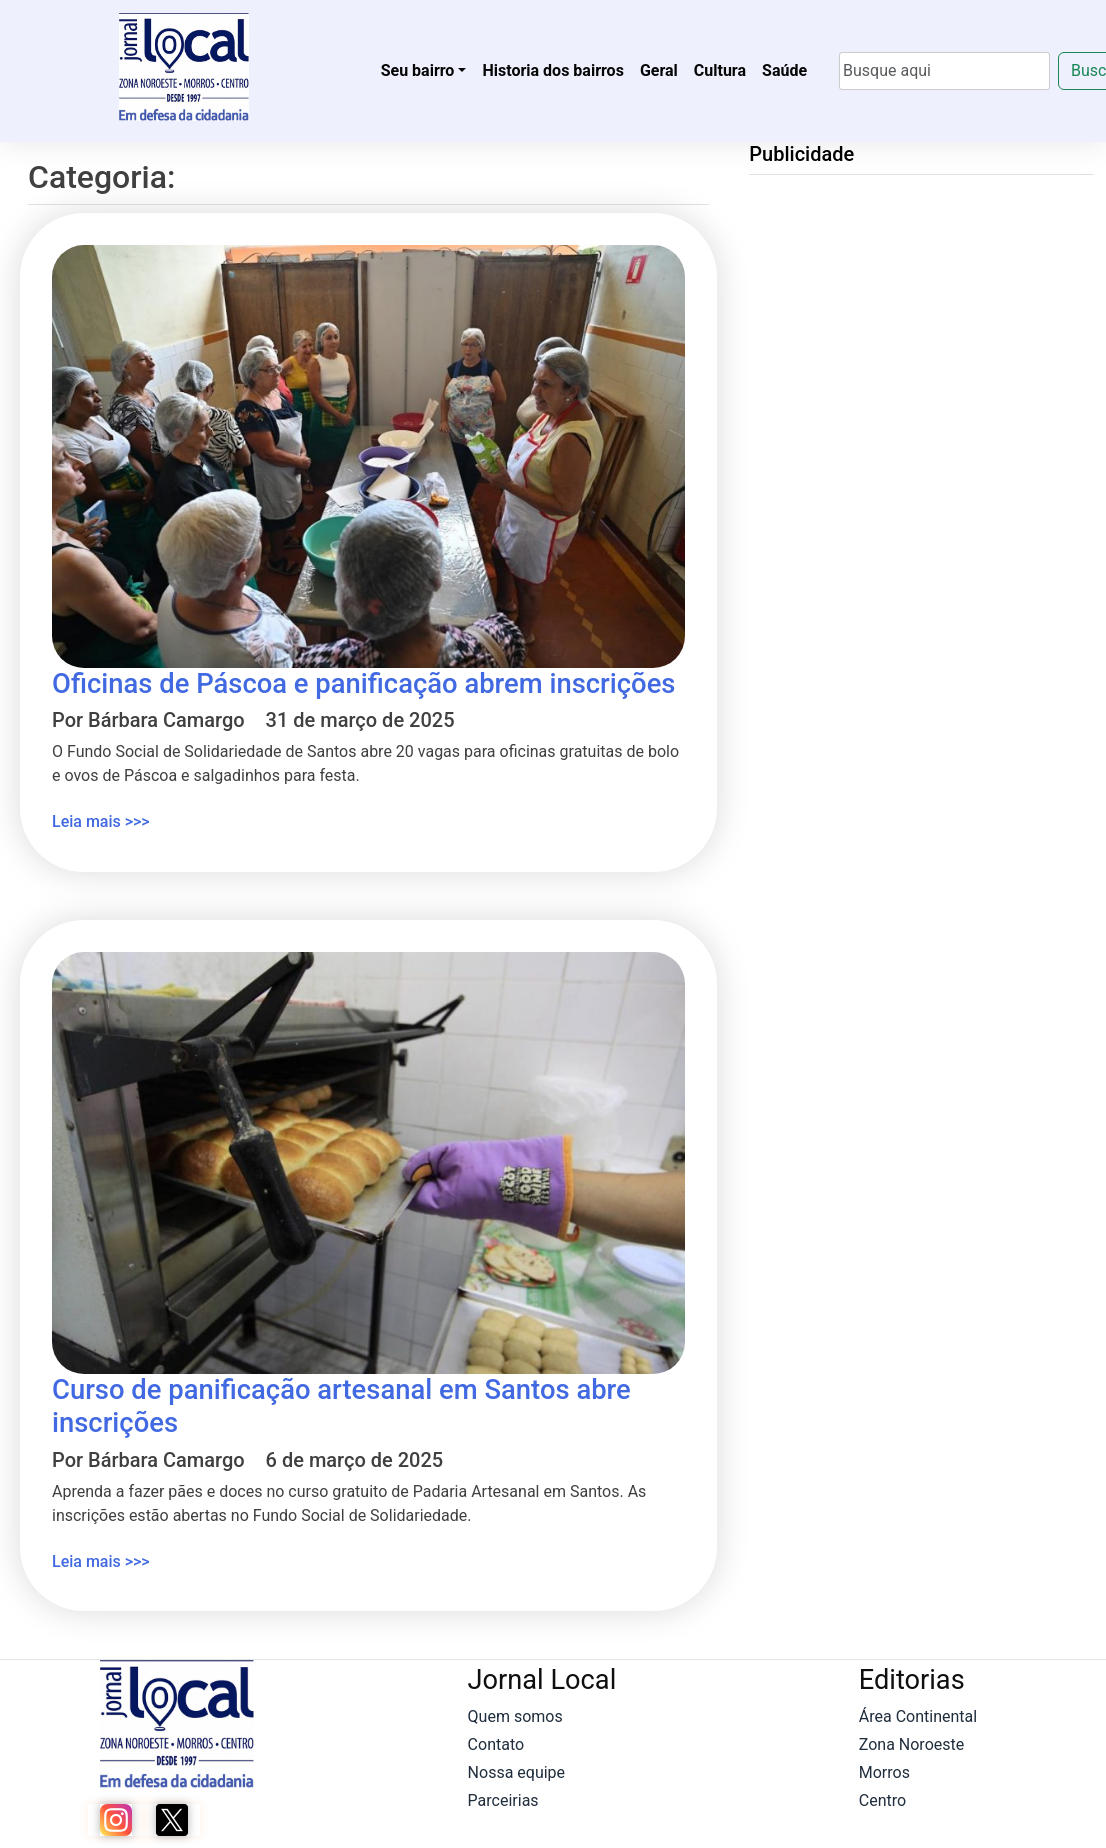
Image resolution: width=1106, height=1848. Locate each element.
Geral (659, 70)
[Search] (944, 71)
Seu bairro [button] (418, 70)
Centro (882, 1800)
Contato (496, 1744)
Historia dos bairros (552, 70)
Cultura (720, 70)
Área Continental (918, 1716)
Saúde (784, 70)
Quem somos (515, 1716)
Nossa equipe (516, 1772)
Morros (884, 1772)
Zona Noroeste (911, 1744)
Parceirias (503, 1800)
